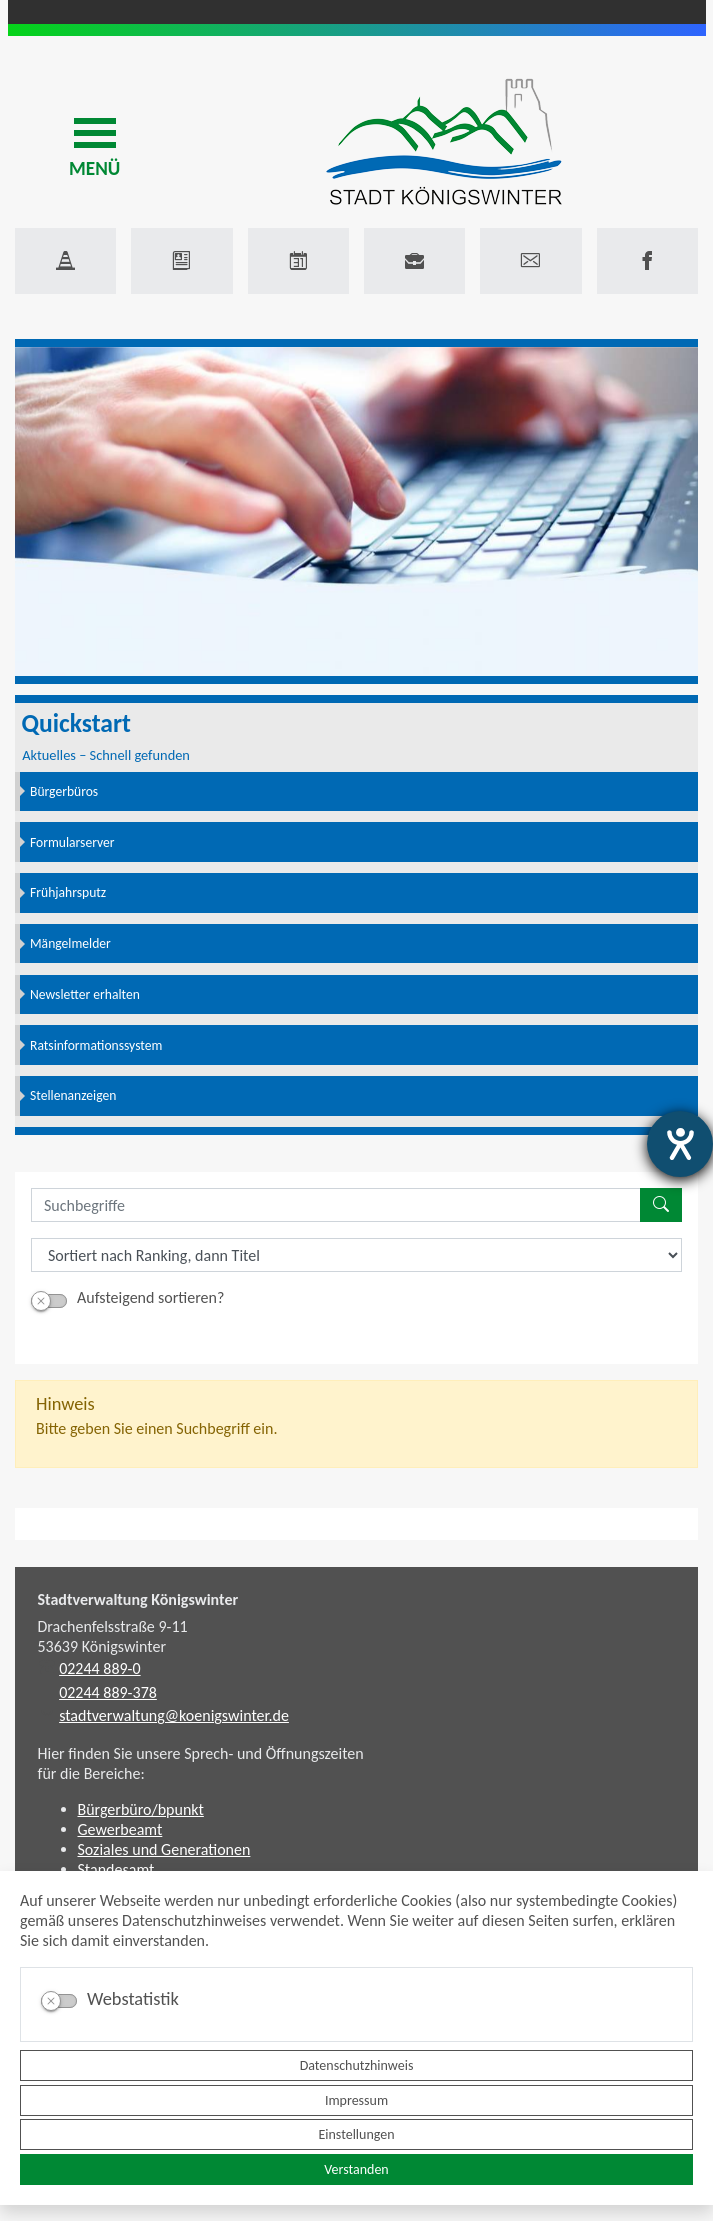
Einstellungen (356, 2134)
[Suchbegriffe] (336, 1205)
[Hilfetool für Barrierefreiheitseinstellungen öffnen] (680, 1144)
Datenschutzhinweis (357, 2065)
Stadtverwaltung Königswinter (138, 1599)
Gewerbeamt (120, 1829)
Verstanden (356, 2169)
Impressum (356, 2100)
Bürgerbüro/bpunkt (141, 1809)
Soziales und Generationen (164, 1849)
